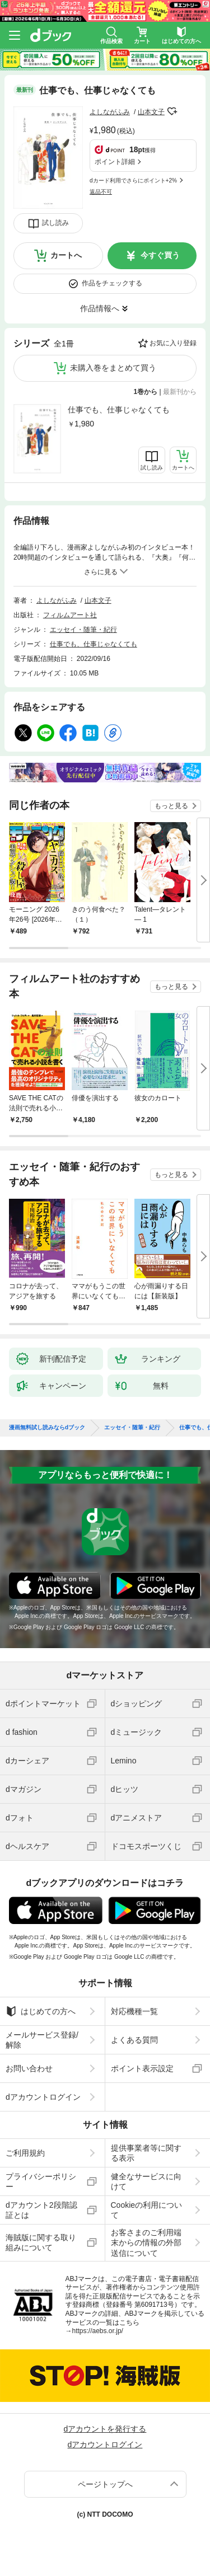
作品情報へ (99, 308)
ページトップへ (105, 2484)
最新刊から (180, 391)
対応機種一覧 (134, 2011)
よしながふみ (110, 112)
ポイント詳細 (115, 162)
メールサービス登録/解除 (42, 2039)
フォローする (172, 111)
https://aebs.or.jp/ (97, 2331)
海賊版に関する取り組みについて (41, 2242)
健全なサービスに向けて (146, 2181)
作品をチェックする (112, 283)
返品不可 (101, 192)
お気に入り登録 (173, 343)
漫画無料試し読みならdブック (47, 1427)
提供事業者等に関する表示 (146, 2152)
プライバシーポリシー (41, 2181)
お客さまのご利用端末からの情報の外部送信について (146, 2242)
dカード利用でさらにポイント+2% (133, 180)
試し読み (55, 223)
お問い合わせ (29, 2068)
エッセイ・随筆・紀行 (83, 630)
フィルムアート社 (70, 615)
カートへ (66, 255)
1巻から (146, 391)
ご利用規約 (25, 2152)
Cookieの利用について (147, 2210)
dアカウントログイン (43, 2096)
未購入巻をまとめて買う (113, 367)
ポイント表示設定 (142, 2068)
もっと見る (171, 806)
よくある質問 (134, 2039)
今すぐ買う (160, 255)
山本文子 (151, 112)
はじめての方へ (41, 2011)
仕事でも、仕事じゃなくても (119, 409)
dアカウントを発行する (105, 2428)
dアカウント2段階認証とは (41, 2210)
